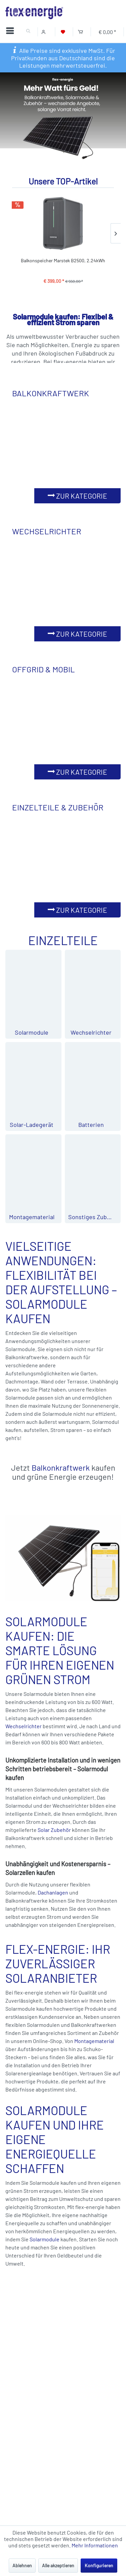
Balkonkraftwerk (61, 1467)
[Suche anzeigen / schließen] (28, 31)
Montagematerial (94, 2041)
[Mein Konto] (45, 32)
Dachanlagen (53, 1892)
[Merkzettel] (63, 32)
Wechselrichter (24, 1726)
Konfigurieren (99, 2565)
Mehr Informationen (95, 2545)
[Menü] (11, 31)
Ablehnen (22, 2565)
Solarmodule (45, 2239)
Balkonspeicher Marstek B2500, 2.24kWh (63, 260)
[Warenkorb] (80, 32)
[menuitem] (11, 32)
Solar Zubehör (54, 1830)
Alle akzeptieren (58, 2565)
